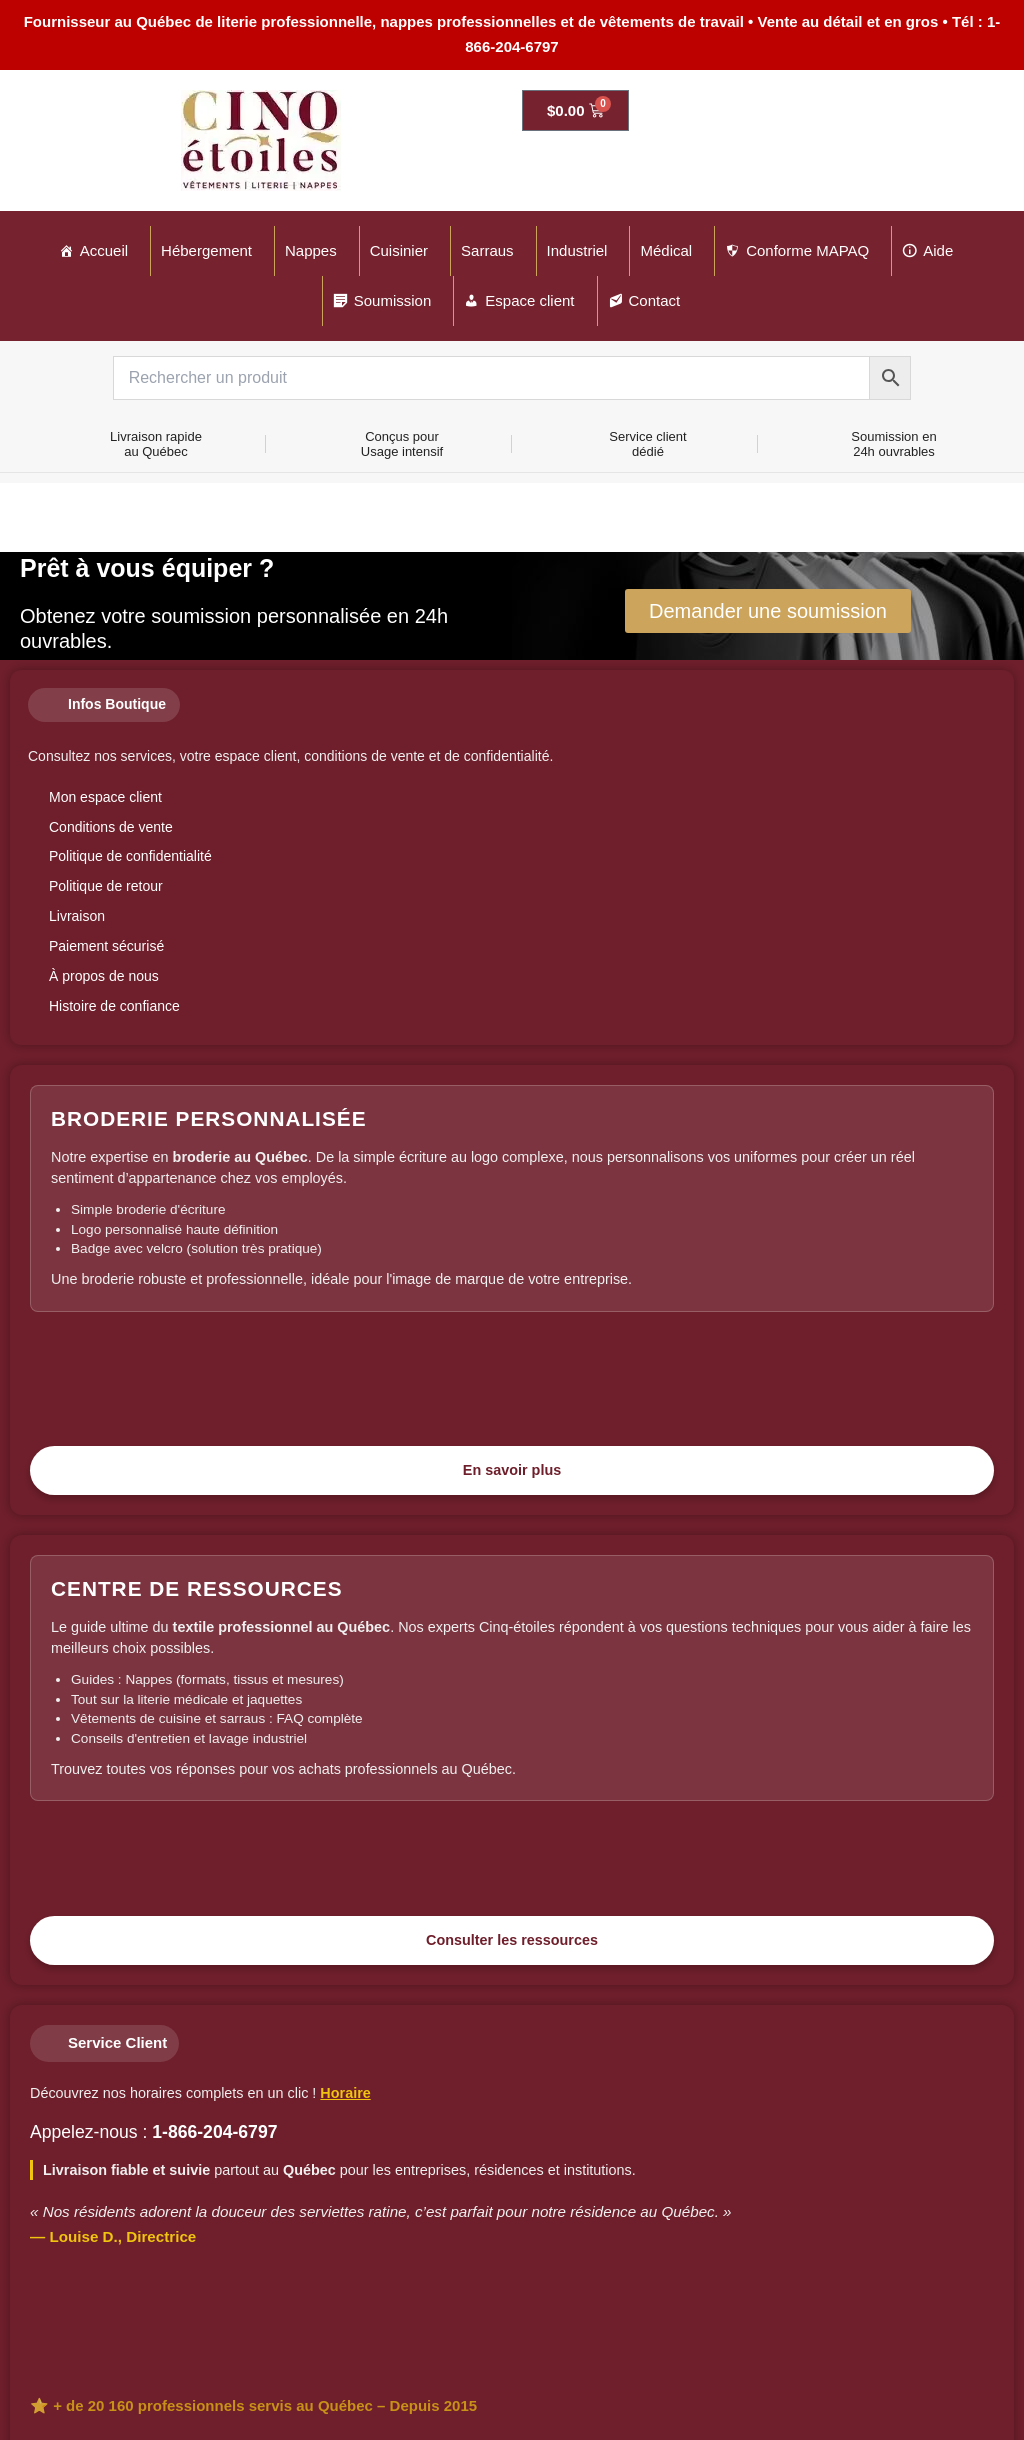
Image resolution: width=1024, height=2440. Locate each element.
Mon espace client (105, 797)
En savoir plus (512, 1470)
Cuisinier (399, 250)
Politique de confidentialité (130, 856)
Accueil (104, 250)
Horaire (345, 2093)
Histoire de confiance (114, 1006)
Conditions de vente (111, 827)
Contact (655, 300)
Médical (666, 250)
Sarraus (487, 250)
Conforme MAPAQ (807, 250)
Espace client (529, 300)
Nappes (311, 250)
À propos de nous (104, 976)
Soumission (393, 300)
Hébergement (206, 250)
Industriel (577, 250)
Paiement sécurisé (106, 946)
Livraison (77, 916)
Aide (938, 250)
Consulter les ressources (512, 1940)
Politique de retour (106, 886)
